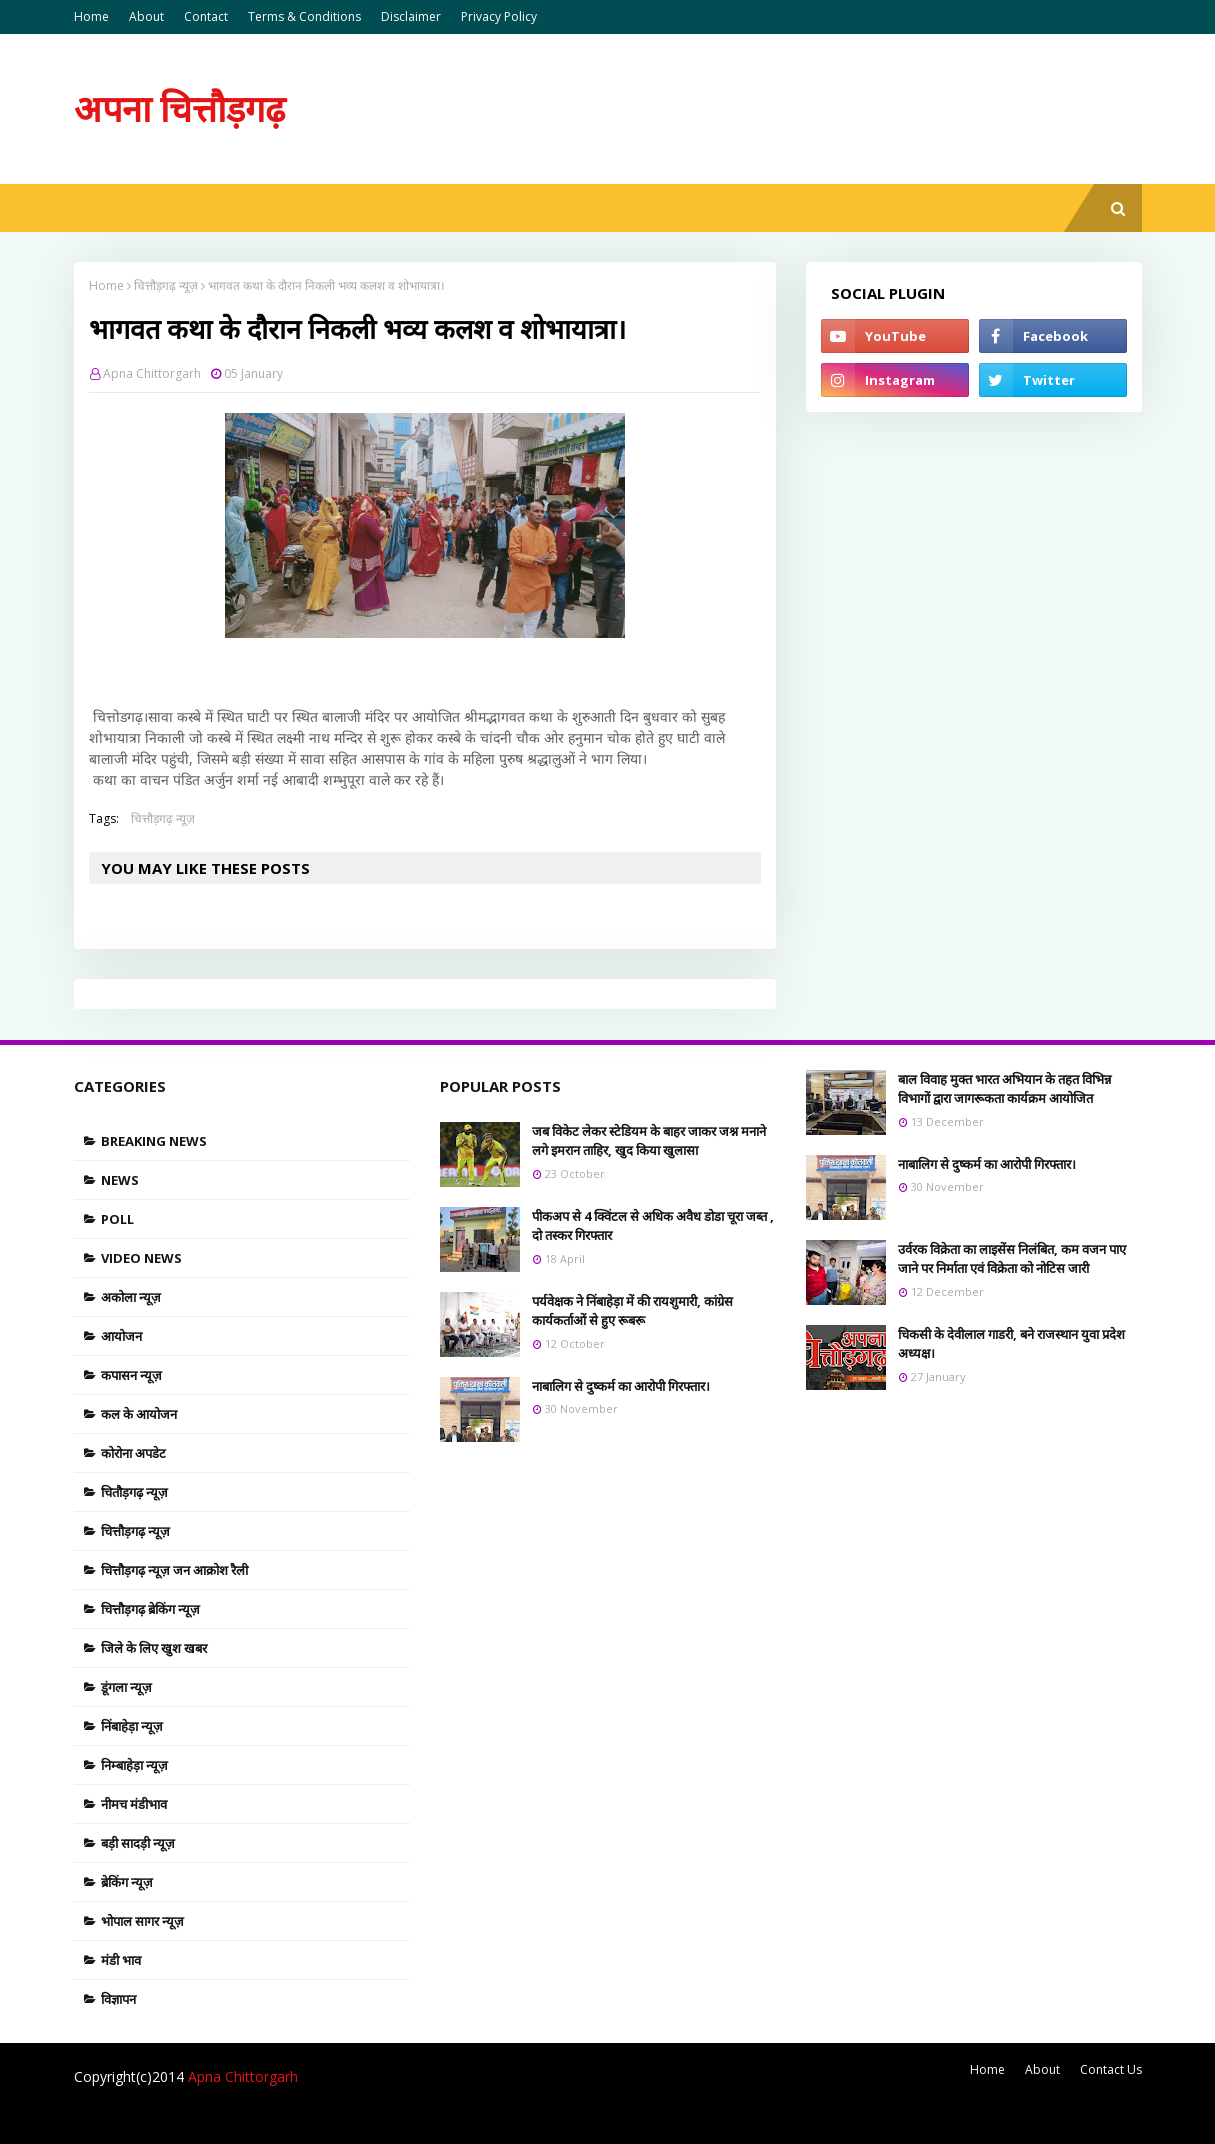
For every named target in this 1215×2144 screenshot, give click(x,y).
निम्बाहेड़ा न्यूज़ (134, 1765)
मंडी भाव (121, 1960)
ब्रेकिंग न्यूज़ (127, 1882)
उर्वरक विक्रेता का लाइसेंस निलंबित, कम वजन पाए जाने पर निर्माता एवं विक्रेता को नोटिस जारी (1012, 1259)
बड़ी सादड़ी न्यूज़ (138, 1843)
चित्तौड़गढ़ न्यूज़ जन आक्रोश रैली (174, 1570)
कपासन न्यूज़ (131, 1375)
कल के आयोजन (139, 1414)
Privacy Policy (499, 16)
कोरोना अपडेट (133, 1453)
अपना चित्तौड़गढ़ (179, 108)
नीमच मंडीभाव (134, 1804)
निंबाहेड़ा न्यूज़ (132, 1726)
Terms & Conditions (304, 16)
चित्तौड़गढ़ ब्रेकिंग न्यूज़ (150, 1609)
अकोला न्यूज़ (131, 1297)
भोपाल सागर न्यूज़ (142, 1921)
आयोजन (121, 1336)
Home (91, 16)
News (120, 1180)
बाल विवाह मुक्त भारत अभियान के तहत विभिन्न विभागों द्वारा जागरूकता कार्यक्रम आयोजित (1004, 1089)
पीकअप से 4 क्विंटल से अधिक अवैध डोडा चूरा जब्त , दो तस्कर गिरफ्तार (653, 1226)
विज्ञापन (118, 1999)
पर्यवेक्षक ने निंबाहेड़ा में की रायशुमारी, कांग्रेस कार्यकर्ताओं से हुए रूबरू (632, 1311)
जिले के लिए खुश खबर (154, 1648)
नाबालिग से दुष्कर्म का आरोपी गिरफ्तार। (621, 1386)
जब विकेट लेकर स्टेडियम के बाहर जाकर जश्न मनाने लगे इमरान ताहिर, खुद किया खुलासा (649, 1141)
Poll (117, 1219)
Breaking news (154, 1141)
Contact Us (1111, 2069)
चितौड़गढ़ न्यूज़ (134, 1492)
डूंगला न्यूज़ (126, 1687)
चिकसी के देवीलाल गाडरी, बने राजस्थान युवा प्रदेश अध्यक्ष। (1011, 1344)
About (146, 16)
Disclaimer (411, 16)
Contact (206, 16)
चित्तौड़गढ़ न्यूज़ (166, 285)
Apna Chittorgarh (152, 373)
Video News (141, 1258)
